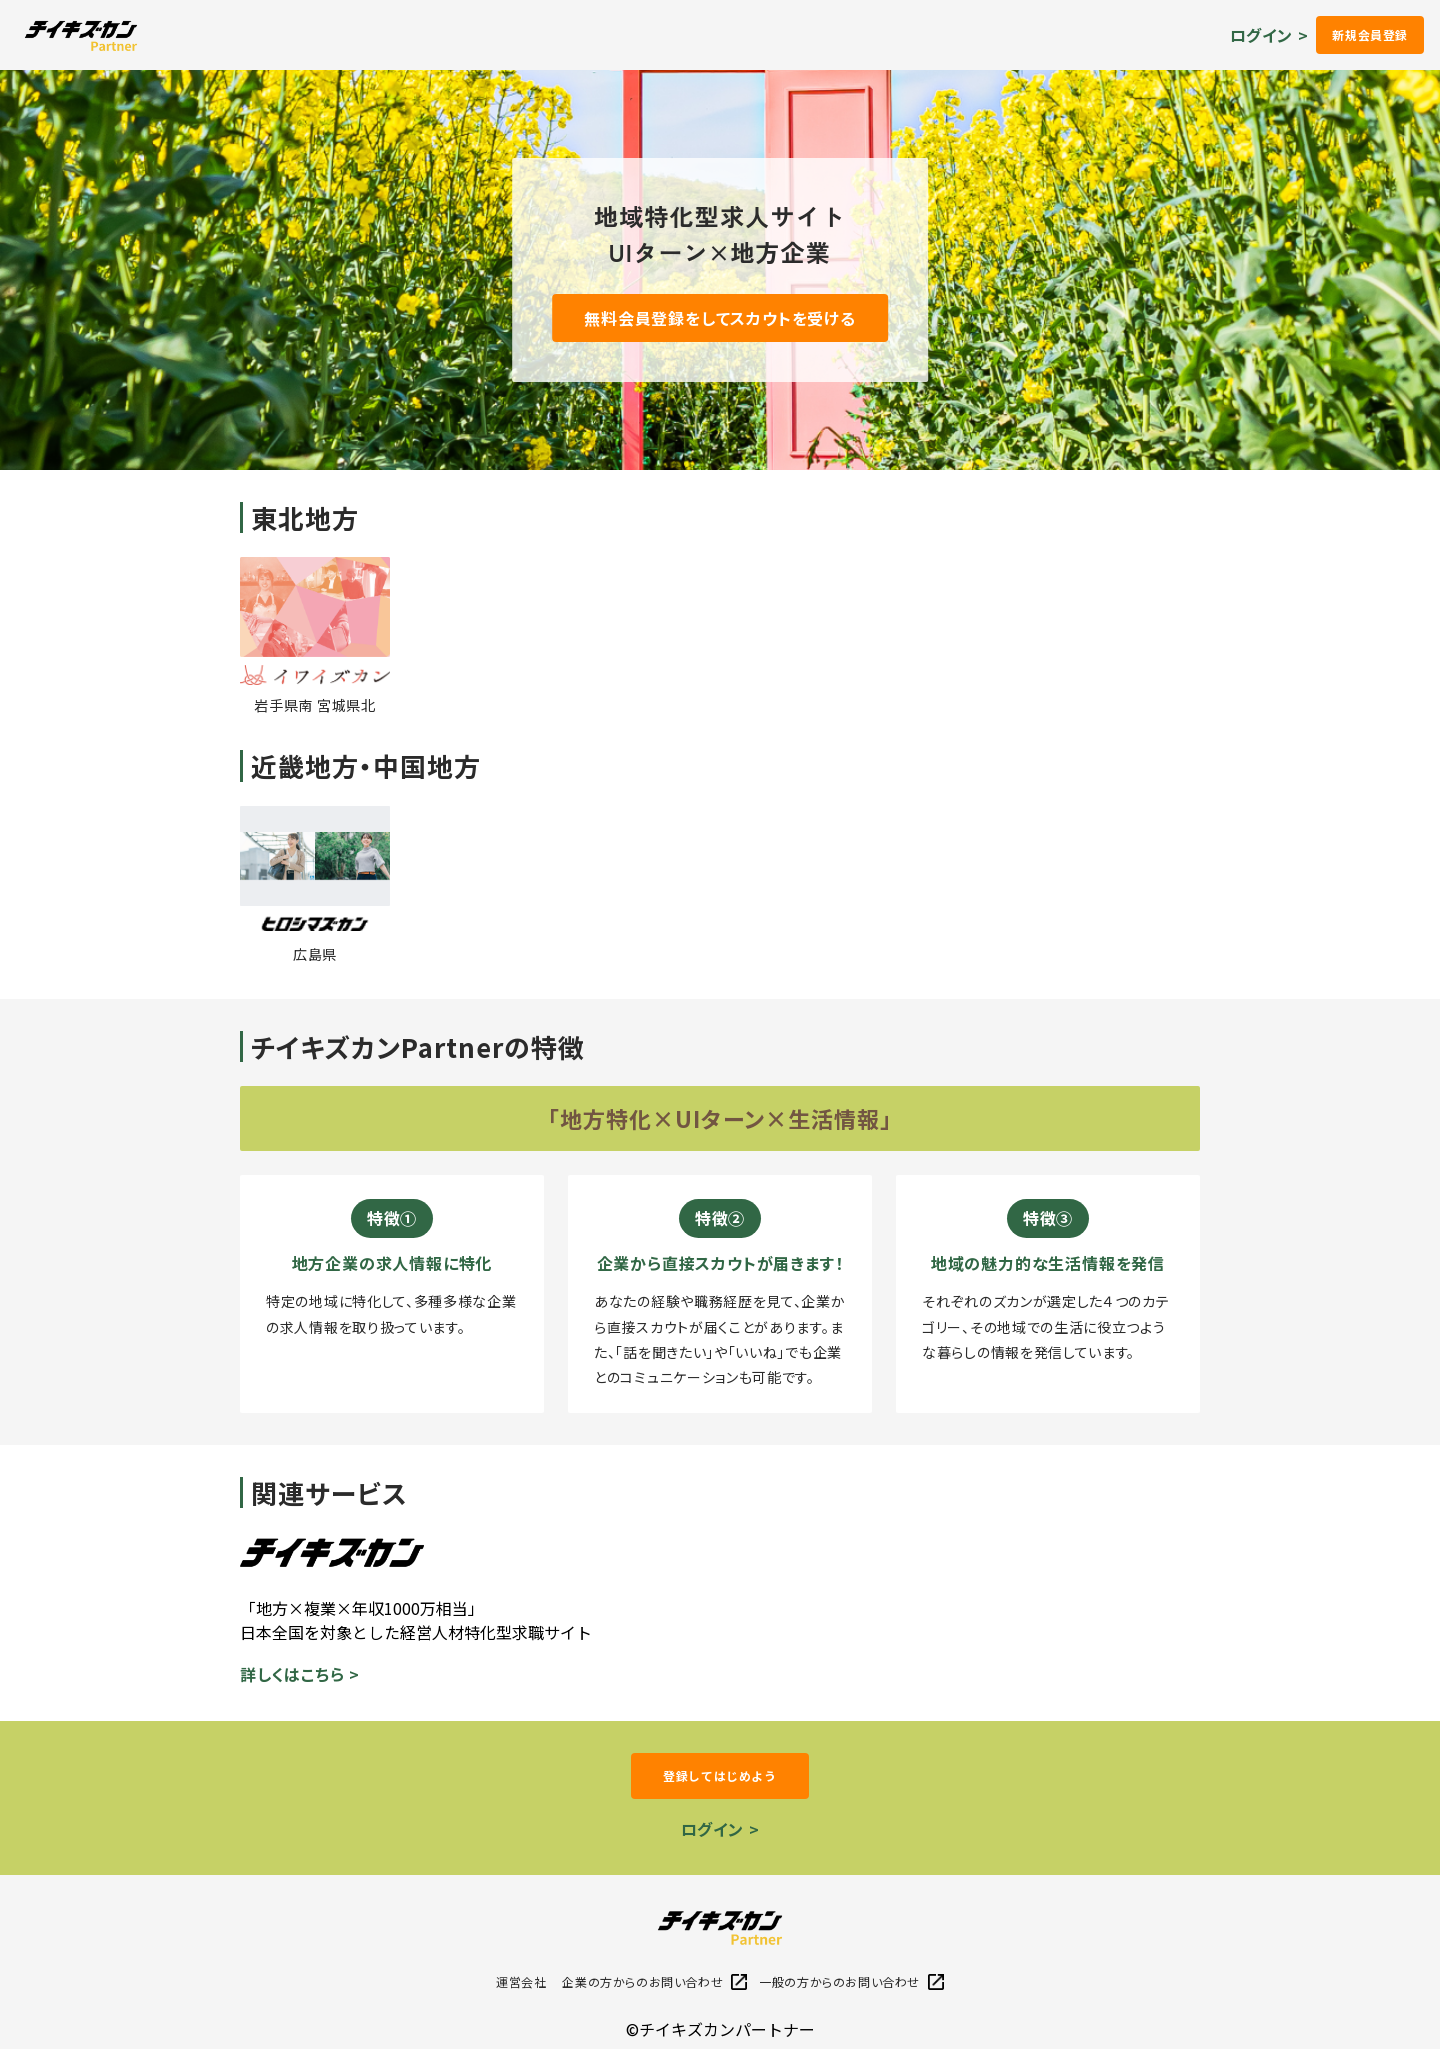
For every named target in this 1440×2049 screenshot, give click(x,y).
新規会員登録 (1370, 34)
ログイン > (1269, 35)
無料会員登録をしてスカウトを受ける (720, 318)
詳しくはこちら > (300, 1674)
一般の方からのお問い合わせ (851, 1981)
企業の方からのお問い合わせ (654, 1981)
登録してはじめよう (719, 1775)
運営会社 (521, 1981)
